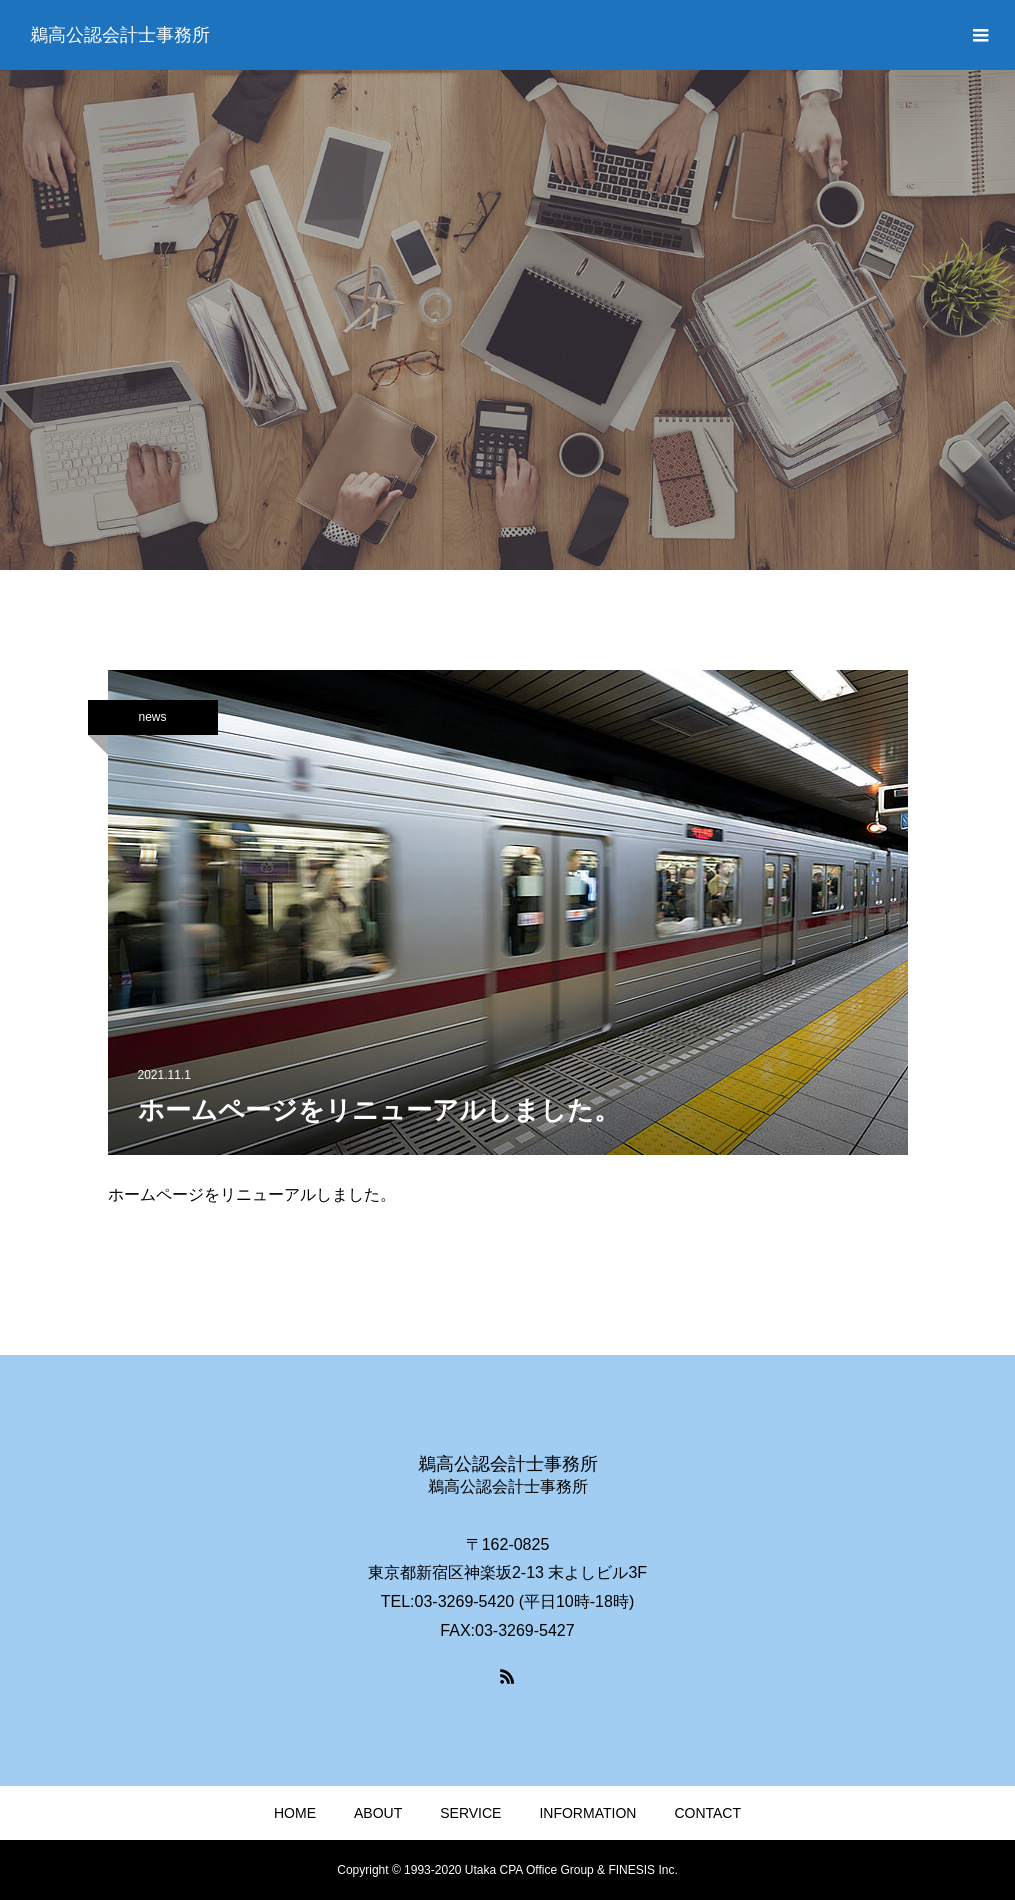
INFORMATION (587, 1813)
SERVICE (470, 1813)
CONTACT (707, 1813)
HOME (295, 1813)
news (152, 717)
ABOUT (378, 1813)
